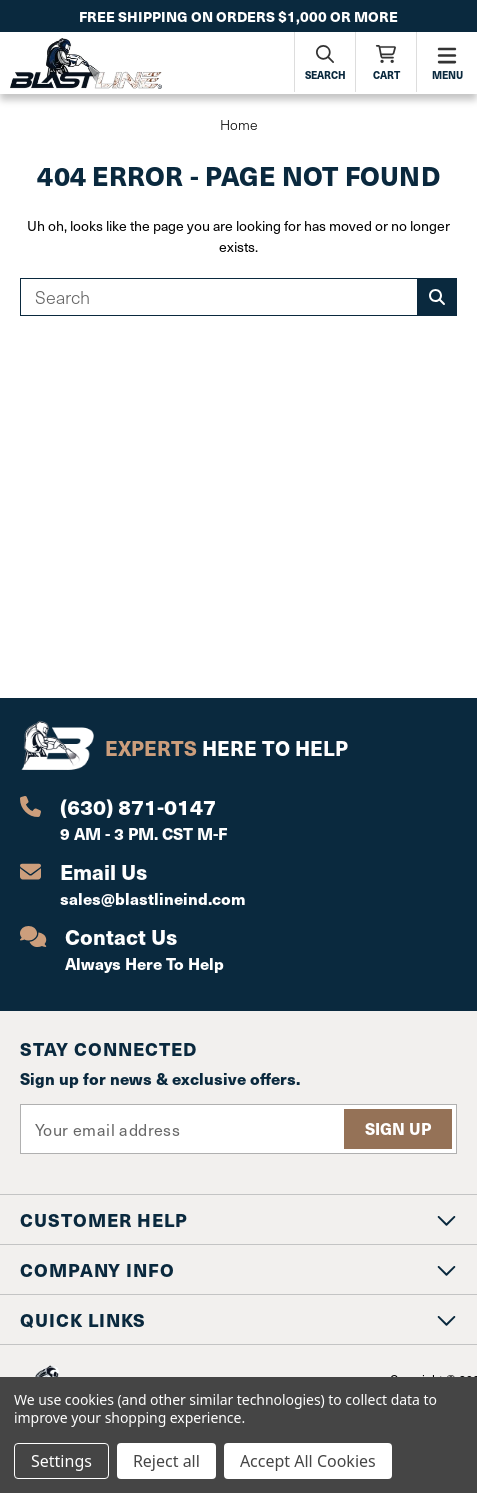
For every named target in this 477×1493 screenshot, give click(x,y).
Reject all (166, 1461)
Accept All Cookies (308, 1461)
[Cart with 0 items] (386, 62)
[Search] (325, 62)
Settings (61, 1461)
